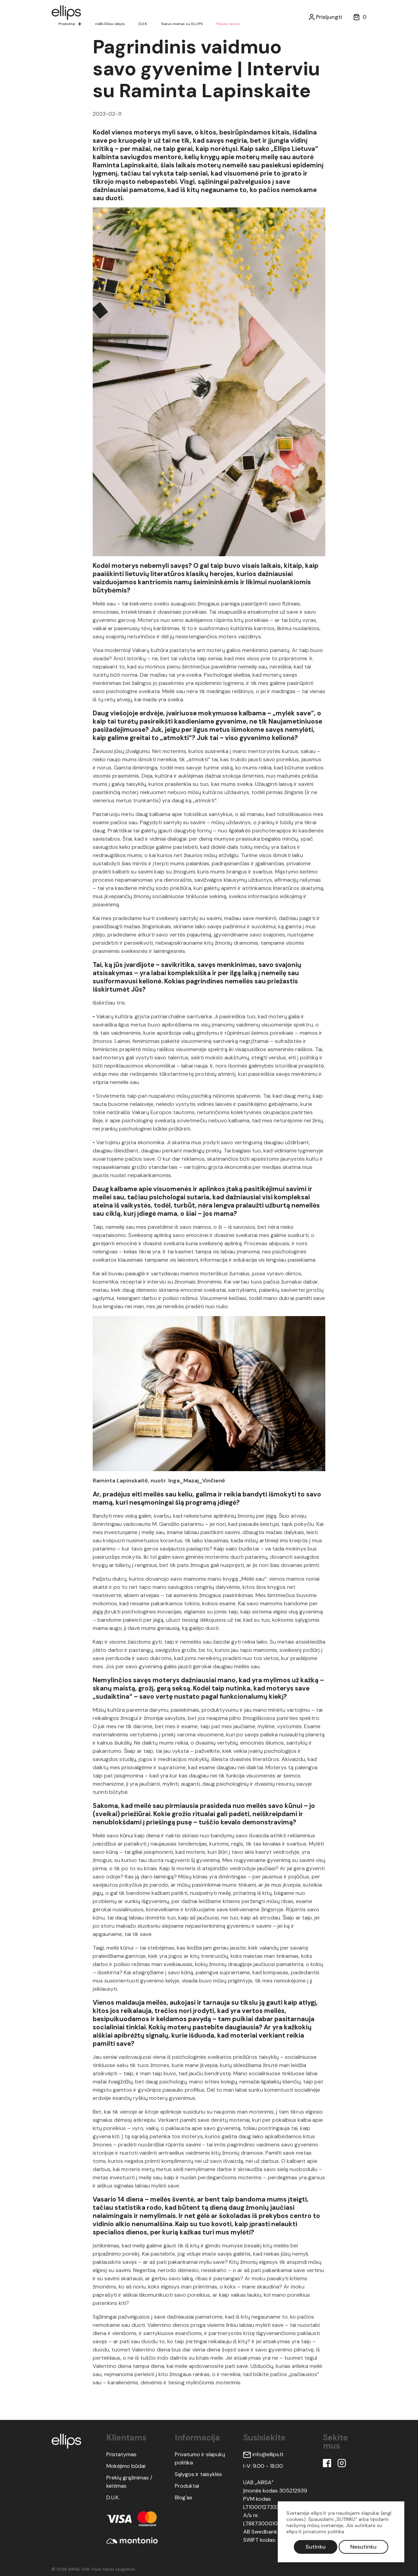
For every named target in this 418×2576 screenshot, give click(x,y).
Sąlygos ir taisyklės (198, 2474)
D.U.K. (145, 24)
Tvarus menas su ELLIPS (185, 24)
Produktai (66, 24)
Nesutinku (363, 2546)
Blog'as (183, 2497)
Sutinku (315, 2546)
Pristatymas (121, 2454)
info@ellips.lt (263, 2454)
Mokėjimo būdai (125, 2466)
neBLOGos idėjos (111, 24)
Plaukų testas (232, 24)
